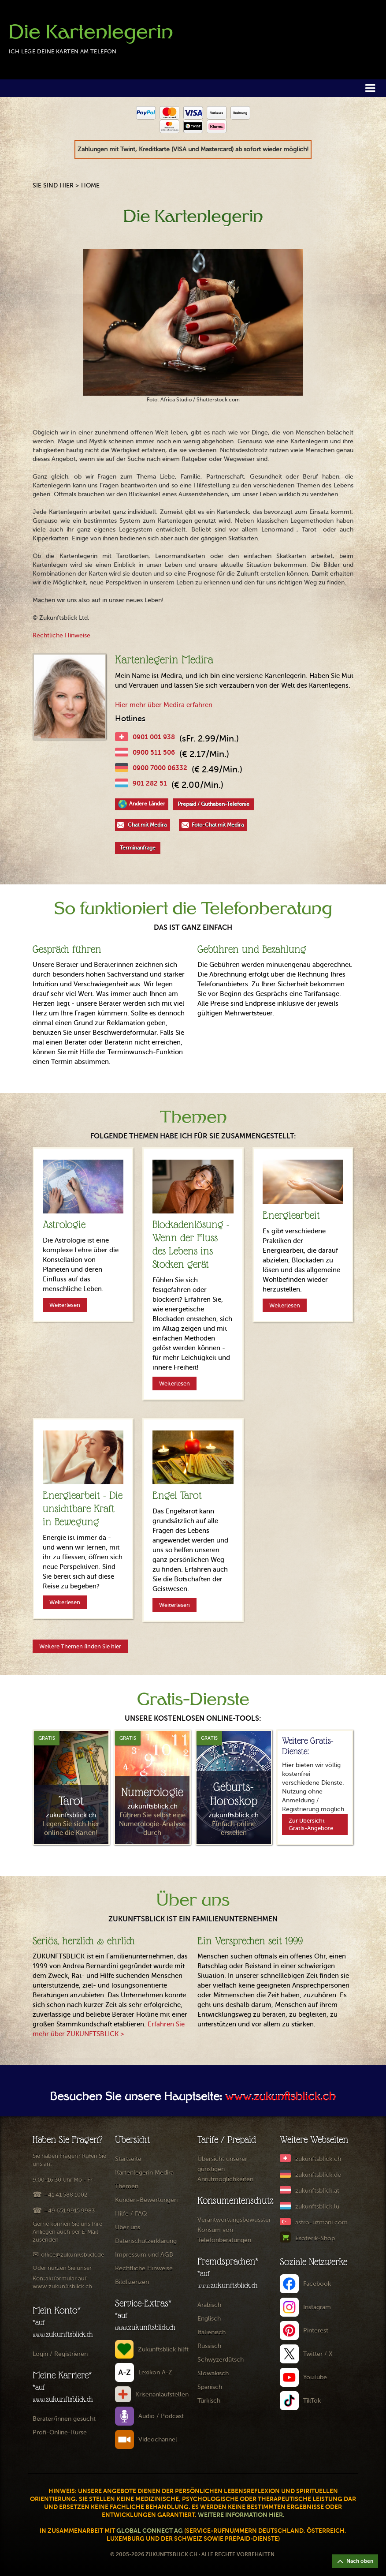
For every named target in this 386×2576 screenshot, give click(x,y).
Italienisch (211, 2332)
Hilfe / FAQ (131, 2213)
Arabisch (209, 2305)
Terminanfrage (138, 848)
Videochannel (157, 2439)
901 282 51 (150, 783)
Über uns (127, 2227)
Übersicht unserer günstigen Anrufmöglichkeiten (225, 2169)
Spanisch (209, 2387)
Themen (126, 2186)
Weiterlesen (64, 1305)
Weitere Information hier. (241, 2514)
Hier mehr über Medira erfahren (163, 704)
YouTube (315, 2377)
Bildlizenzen (132, 2282)
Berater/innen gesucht (64, 2418)
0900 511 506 (154, 752)
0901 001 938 (154, 737)
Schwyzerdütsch (220, 2359)
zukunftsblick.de (318, 2175)
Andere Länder (147, 804)
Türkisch (208, 2400)
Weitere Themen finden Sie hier (80, 1646)
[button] (370, 87)
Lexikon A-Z (155, 2372)
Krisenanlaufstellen (162, 2394)
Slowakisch (213, 2373)
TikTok (312, 2400)
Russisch (209, 2346)
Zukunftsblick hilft (163, 2349)
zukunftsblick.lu (317, 2206)
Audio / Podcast (161, 2416)
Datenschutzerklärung (146, 2241)
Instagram (317, 2307)
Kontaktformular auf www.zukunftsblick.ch (62, 2282)
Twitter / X (318, 2354)
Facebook (317, 2283)
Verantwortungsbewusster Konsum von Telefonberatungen (234, 2230)
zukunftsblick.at (317, 2190)
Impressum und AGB (144, 2254)
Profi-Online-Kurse (60, 2432)
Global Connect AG (149, 2530)
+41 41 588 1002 (65, 2194)
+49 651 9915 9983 (69, 2210)
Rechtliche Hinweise (61, 635)
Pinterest (315, 2330)
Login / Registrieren (60, 2354)
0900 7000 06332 (160, 767)
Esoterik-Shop (315, 2238)
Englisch (209, 2318)
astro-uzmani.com (321, 2222)
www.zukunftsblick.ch (280, 2097)
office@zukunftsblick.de (72, 2254)
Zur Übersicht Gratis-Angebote (311, 1824)
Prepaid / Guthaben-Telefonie (213, 804)
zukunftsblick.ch (318, 2159)
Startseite (128, 2159)
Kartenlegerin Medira (144, 2172)
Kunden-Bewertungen (146, 2200)
